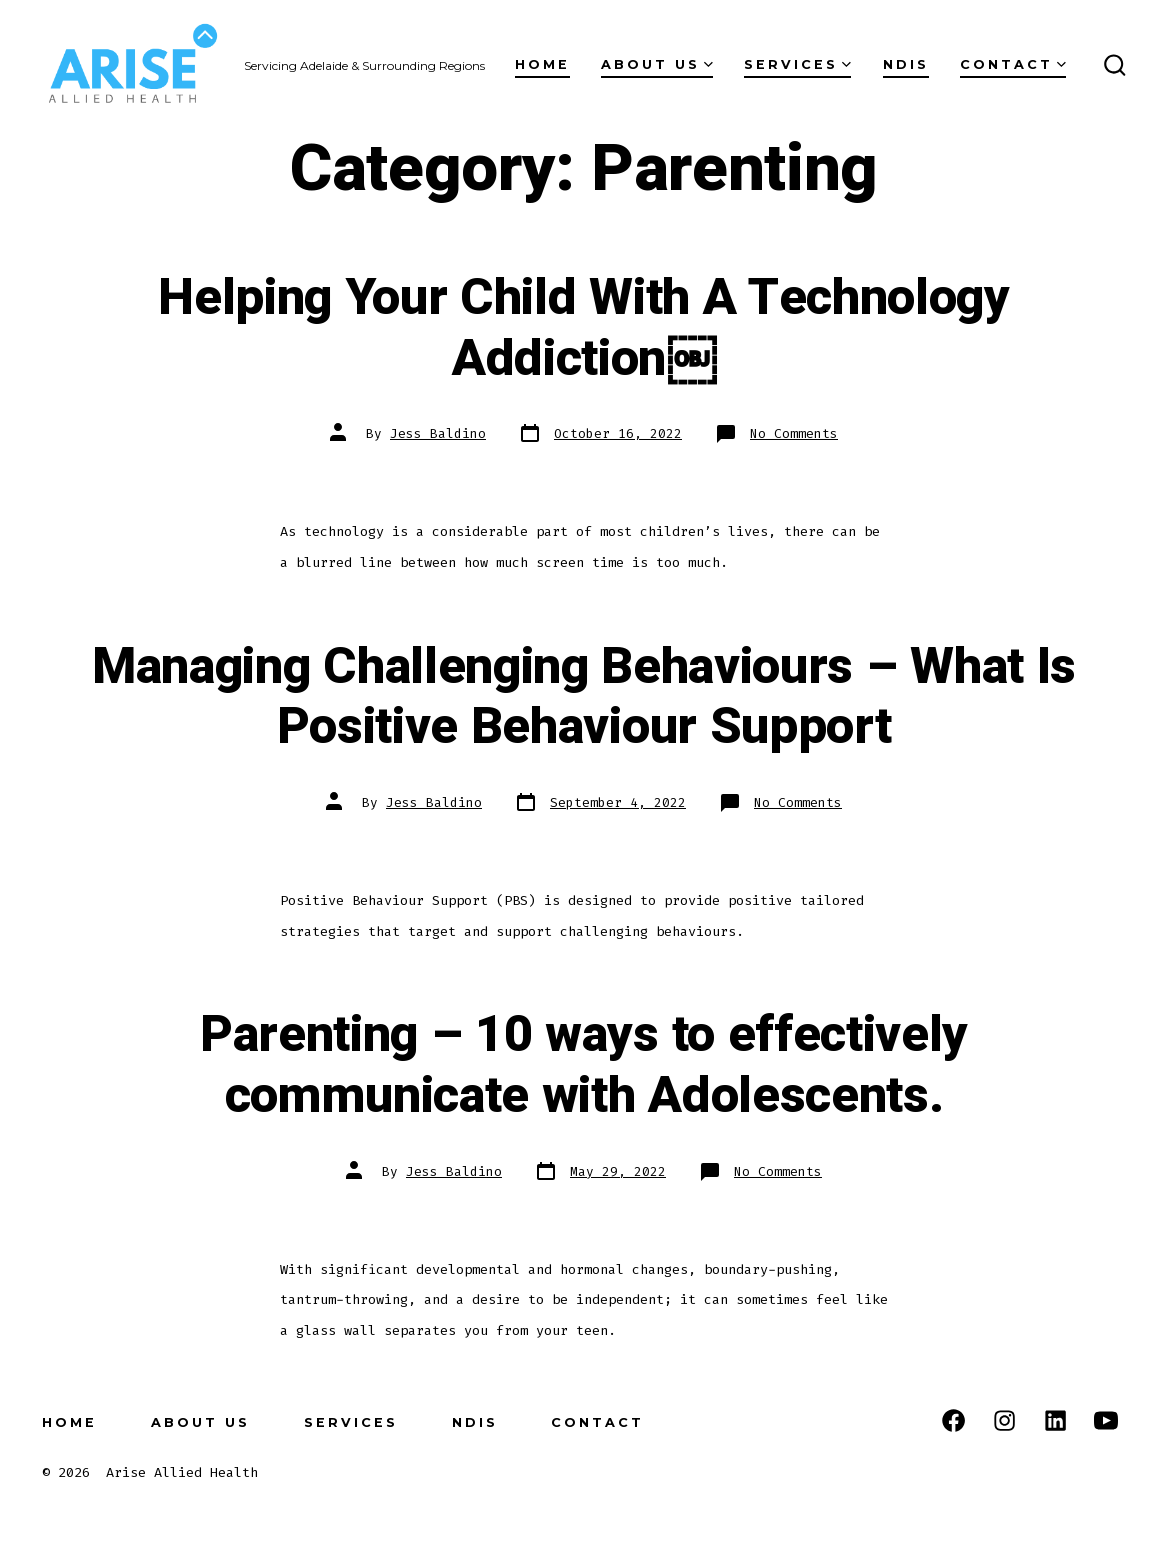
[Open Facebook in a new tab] (953, 1420)
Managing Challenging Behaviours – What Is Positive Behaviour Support (584, 697)
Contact (1013, 64)
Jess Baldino (438, 433)
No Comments (794, 433)
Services (797, 64)
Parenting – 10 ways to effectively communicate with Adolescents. (584, 1065)
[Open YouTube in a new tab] (1106, 1420)
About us (657, 64)
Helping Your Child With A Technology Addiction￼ (583, 328)
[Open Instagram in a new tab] (1004, 1420)
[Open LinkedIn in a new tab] (1055, 1420)
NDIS (906, 64)
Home (542, 64)
